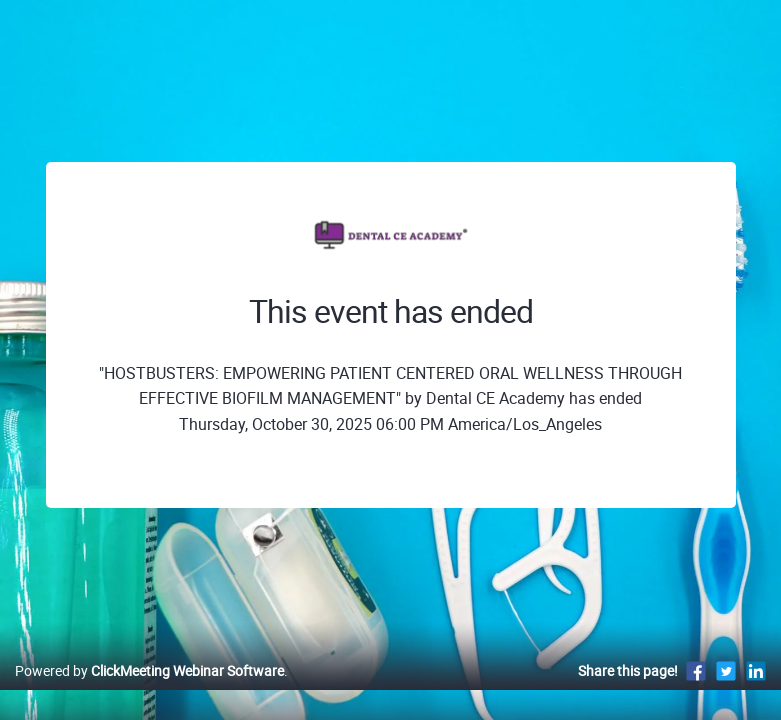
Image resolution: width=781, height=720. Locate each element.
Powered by (149, 670)
